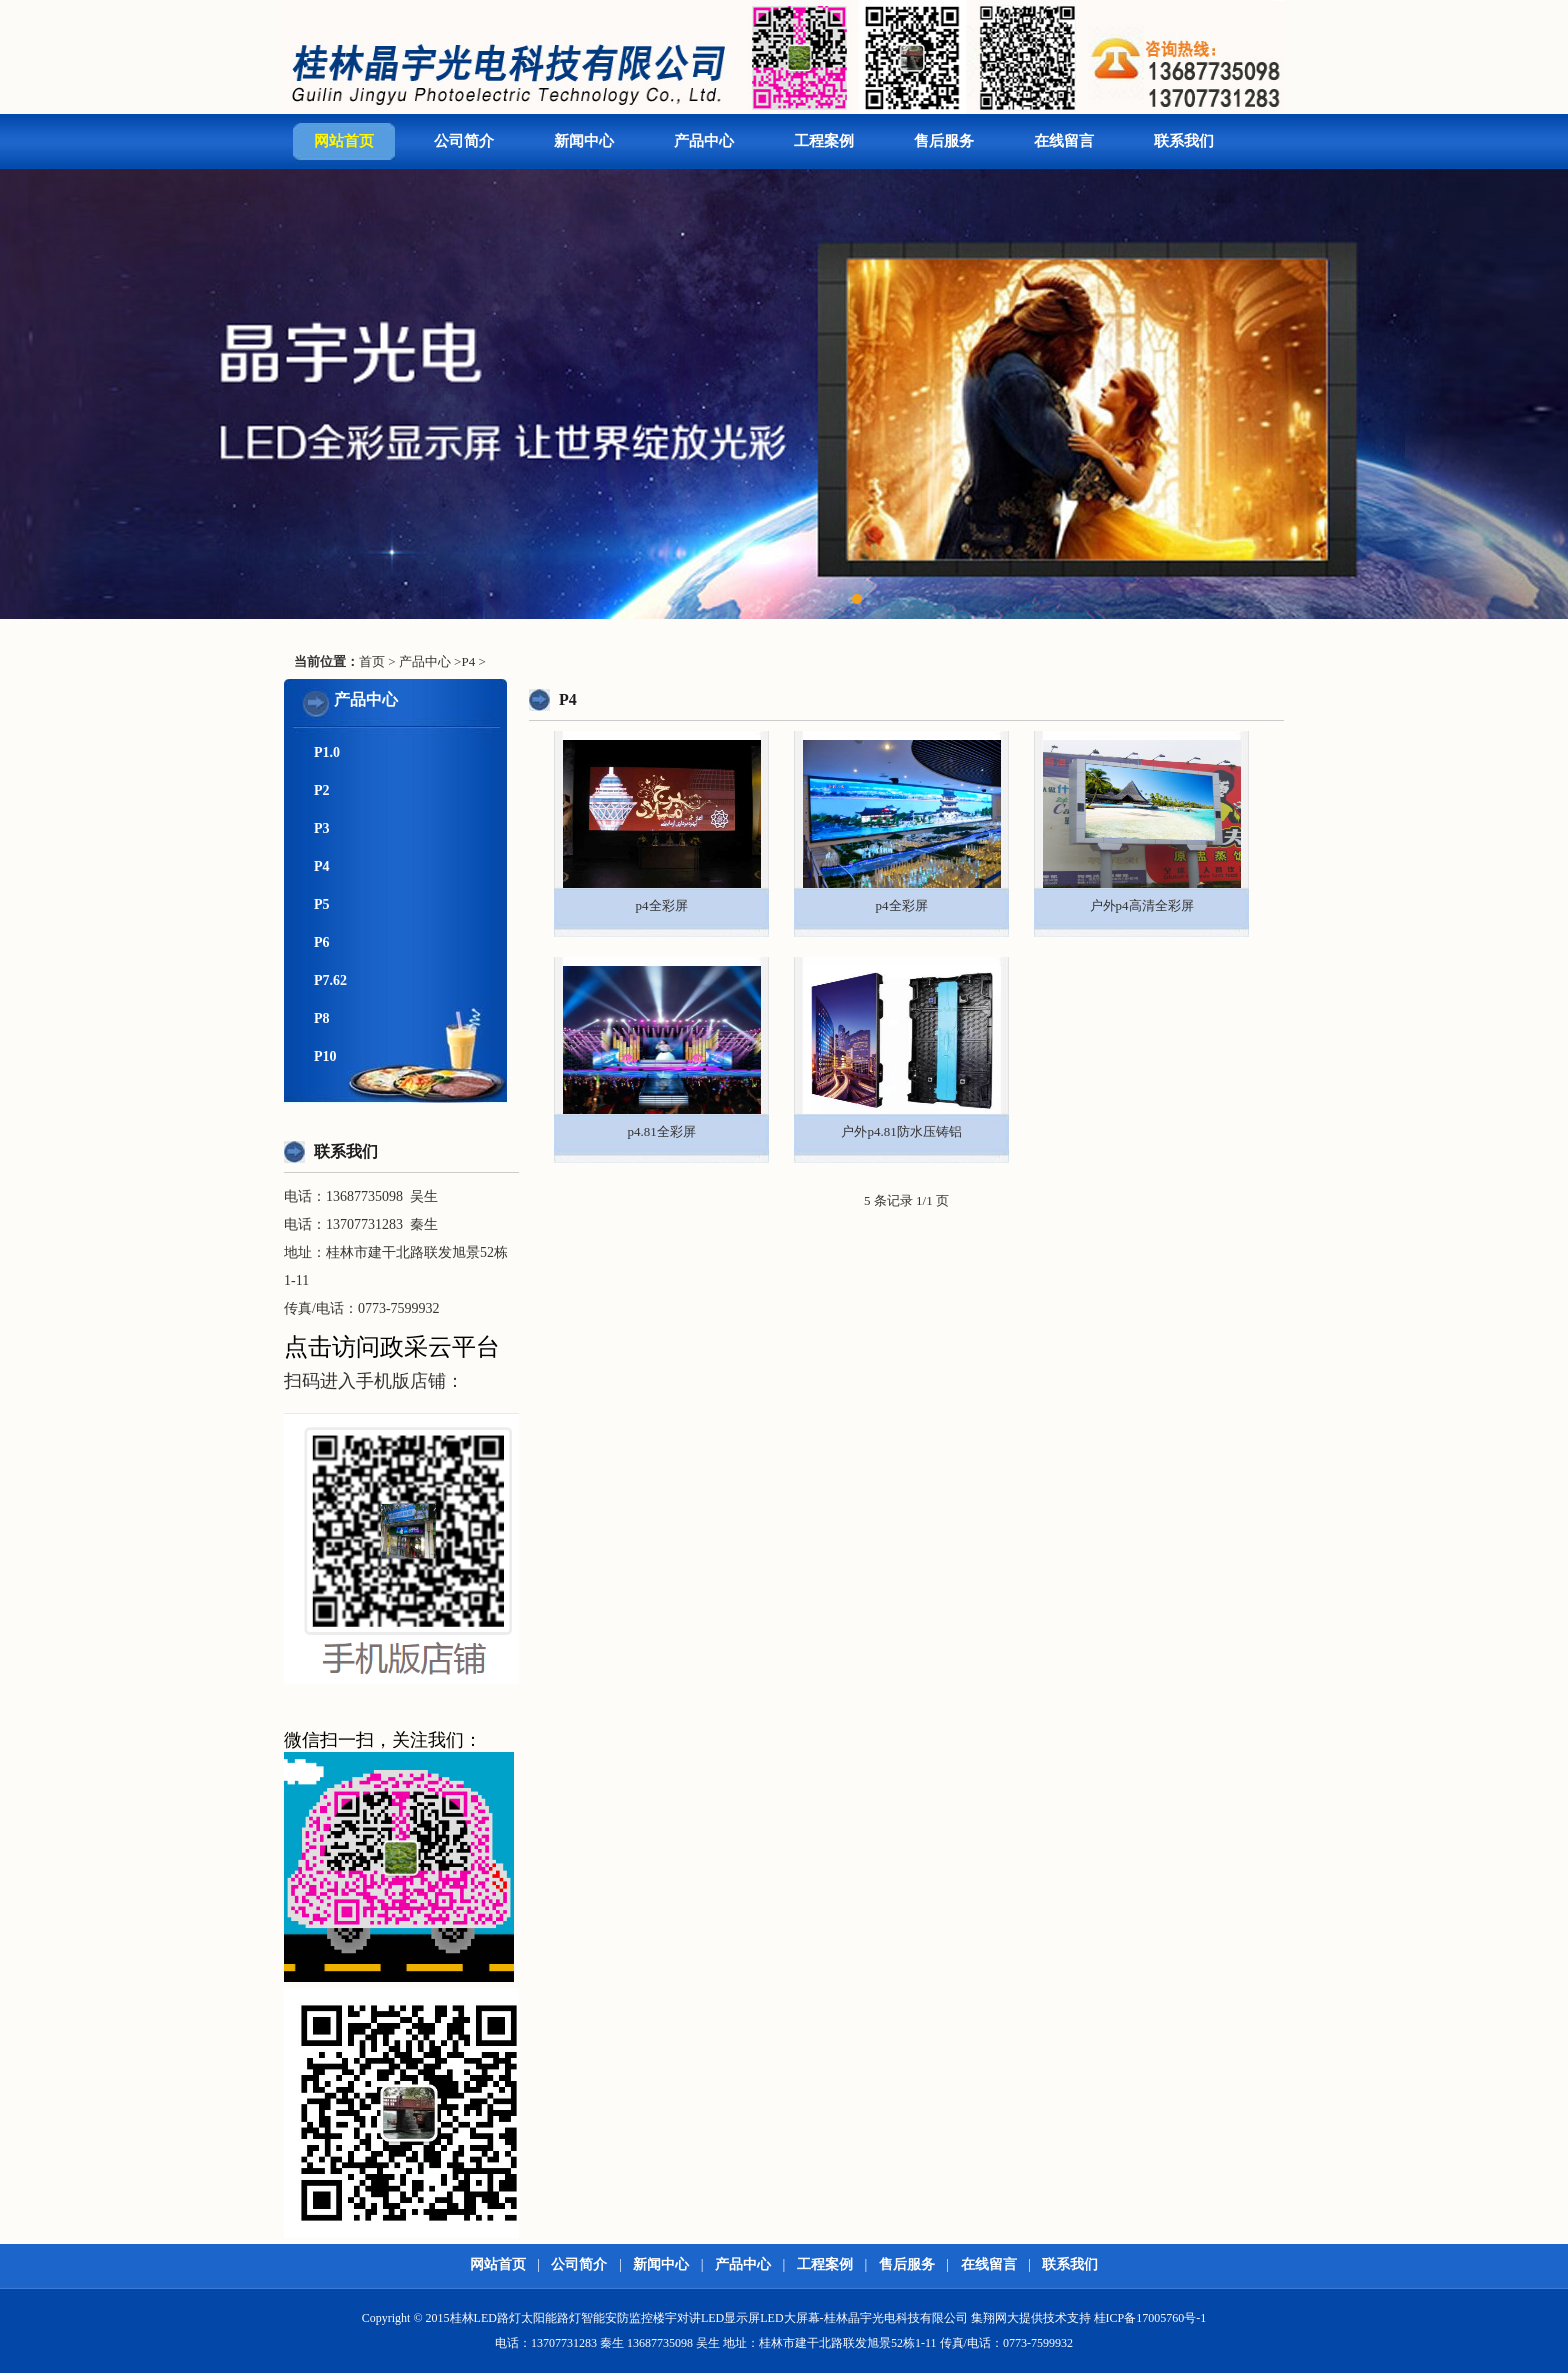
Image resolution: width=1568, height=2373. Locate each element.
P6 (322, 942)
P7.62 (330, 980)
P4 (468, 661)
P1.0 (327, 752)
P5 (322, 904)
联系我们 (1184, 141)
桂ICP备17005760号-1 (1150, 2318)
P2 (322, 790)
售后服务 (944, 141)
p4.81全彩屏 (661, 1131)
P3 (322, 828)
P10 (325, 1056)
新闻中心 (584, 141)
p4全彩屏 (662, 905)
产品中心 (704, 141)
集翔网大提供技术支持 (1031, 2318)
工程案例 (824, 141)
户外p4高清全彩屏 (1142, 905)
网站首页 (344, 141)
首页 (372, 661)
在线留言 (1064, 141)
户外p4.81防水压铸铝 (901, 1131)
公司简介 (464, 141)
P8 (322, 1018)
